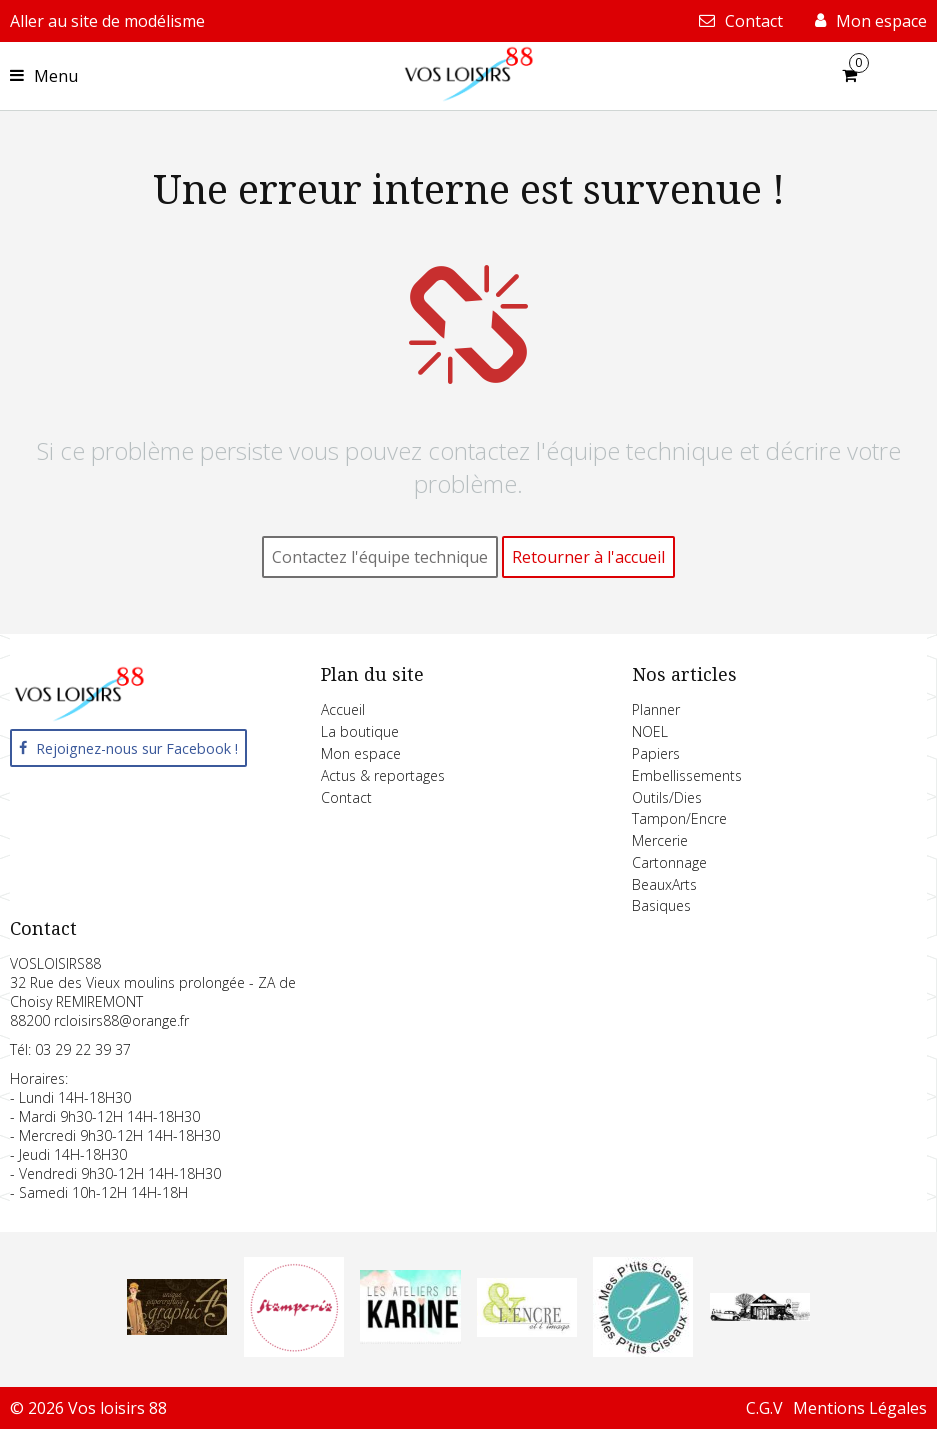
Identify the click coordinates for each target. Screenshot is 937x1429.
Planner (656, 709)
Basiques (661, 905)
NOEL (650, 731)
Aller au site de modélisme (107, 21)
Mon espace (361, 753)
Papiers (656, 753)
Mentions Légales (860, 1408)
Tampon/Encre (679, 818)
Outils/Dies (667, 797)
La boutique (360, 731)
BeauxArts (664, 884)
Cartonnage (669, 862)
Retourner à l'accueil (588, 557)
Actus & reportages (383, 775)
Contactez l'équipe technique (380, 557)
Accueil (343, 709)
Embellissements (687, 775)
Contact (346, 797)
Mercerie (660, 840)
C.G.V (764, 1408)
